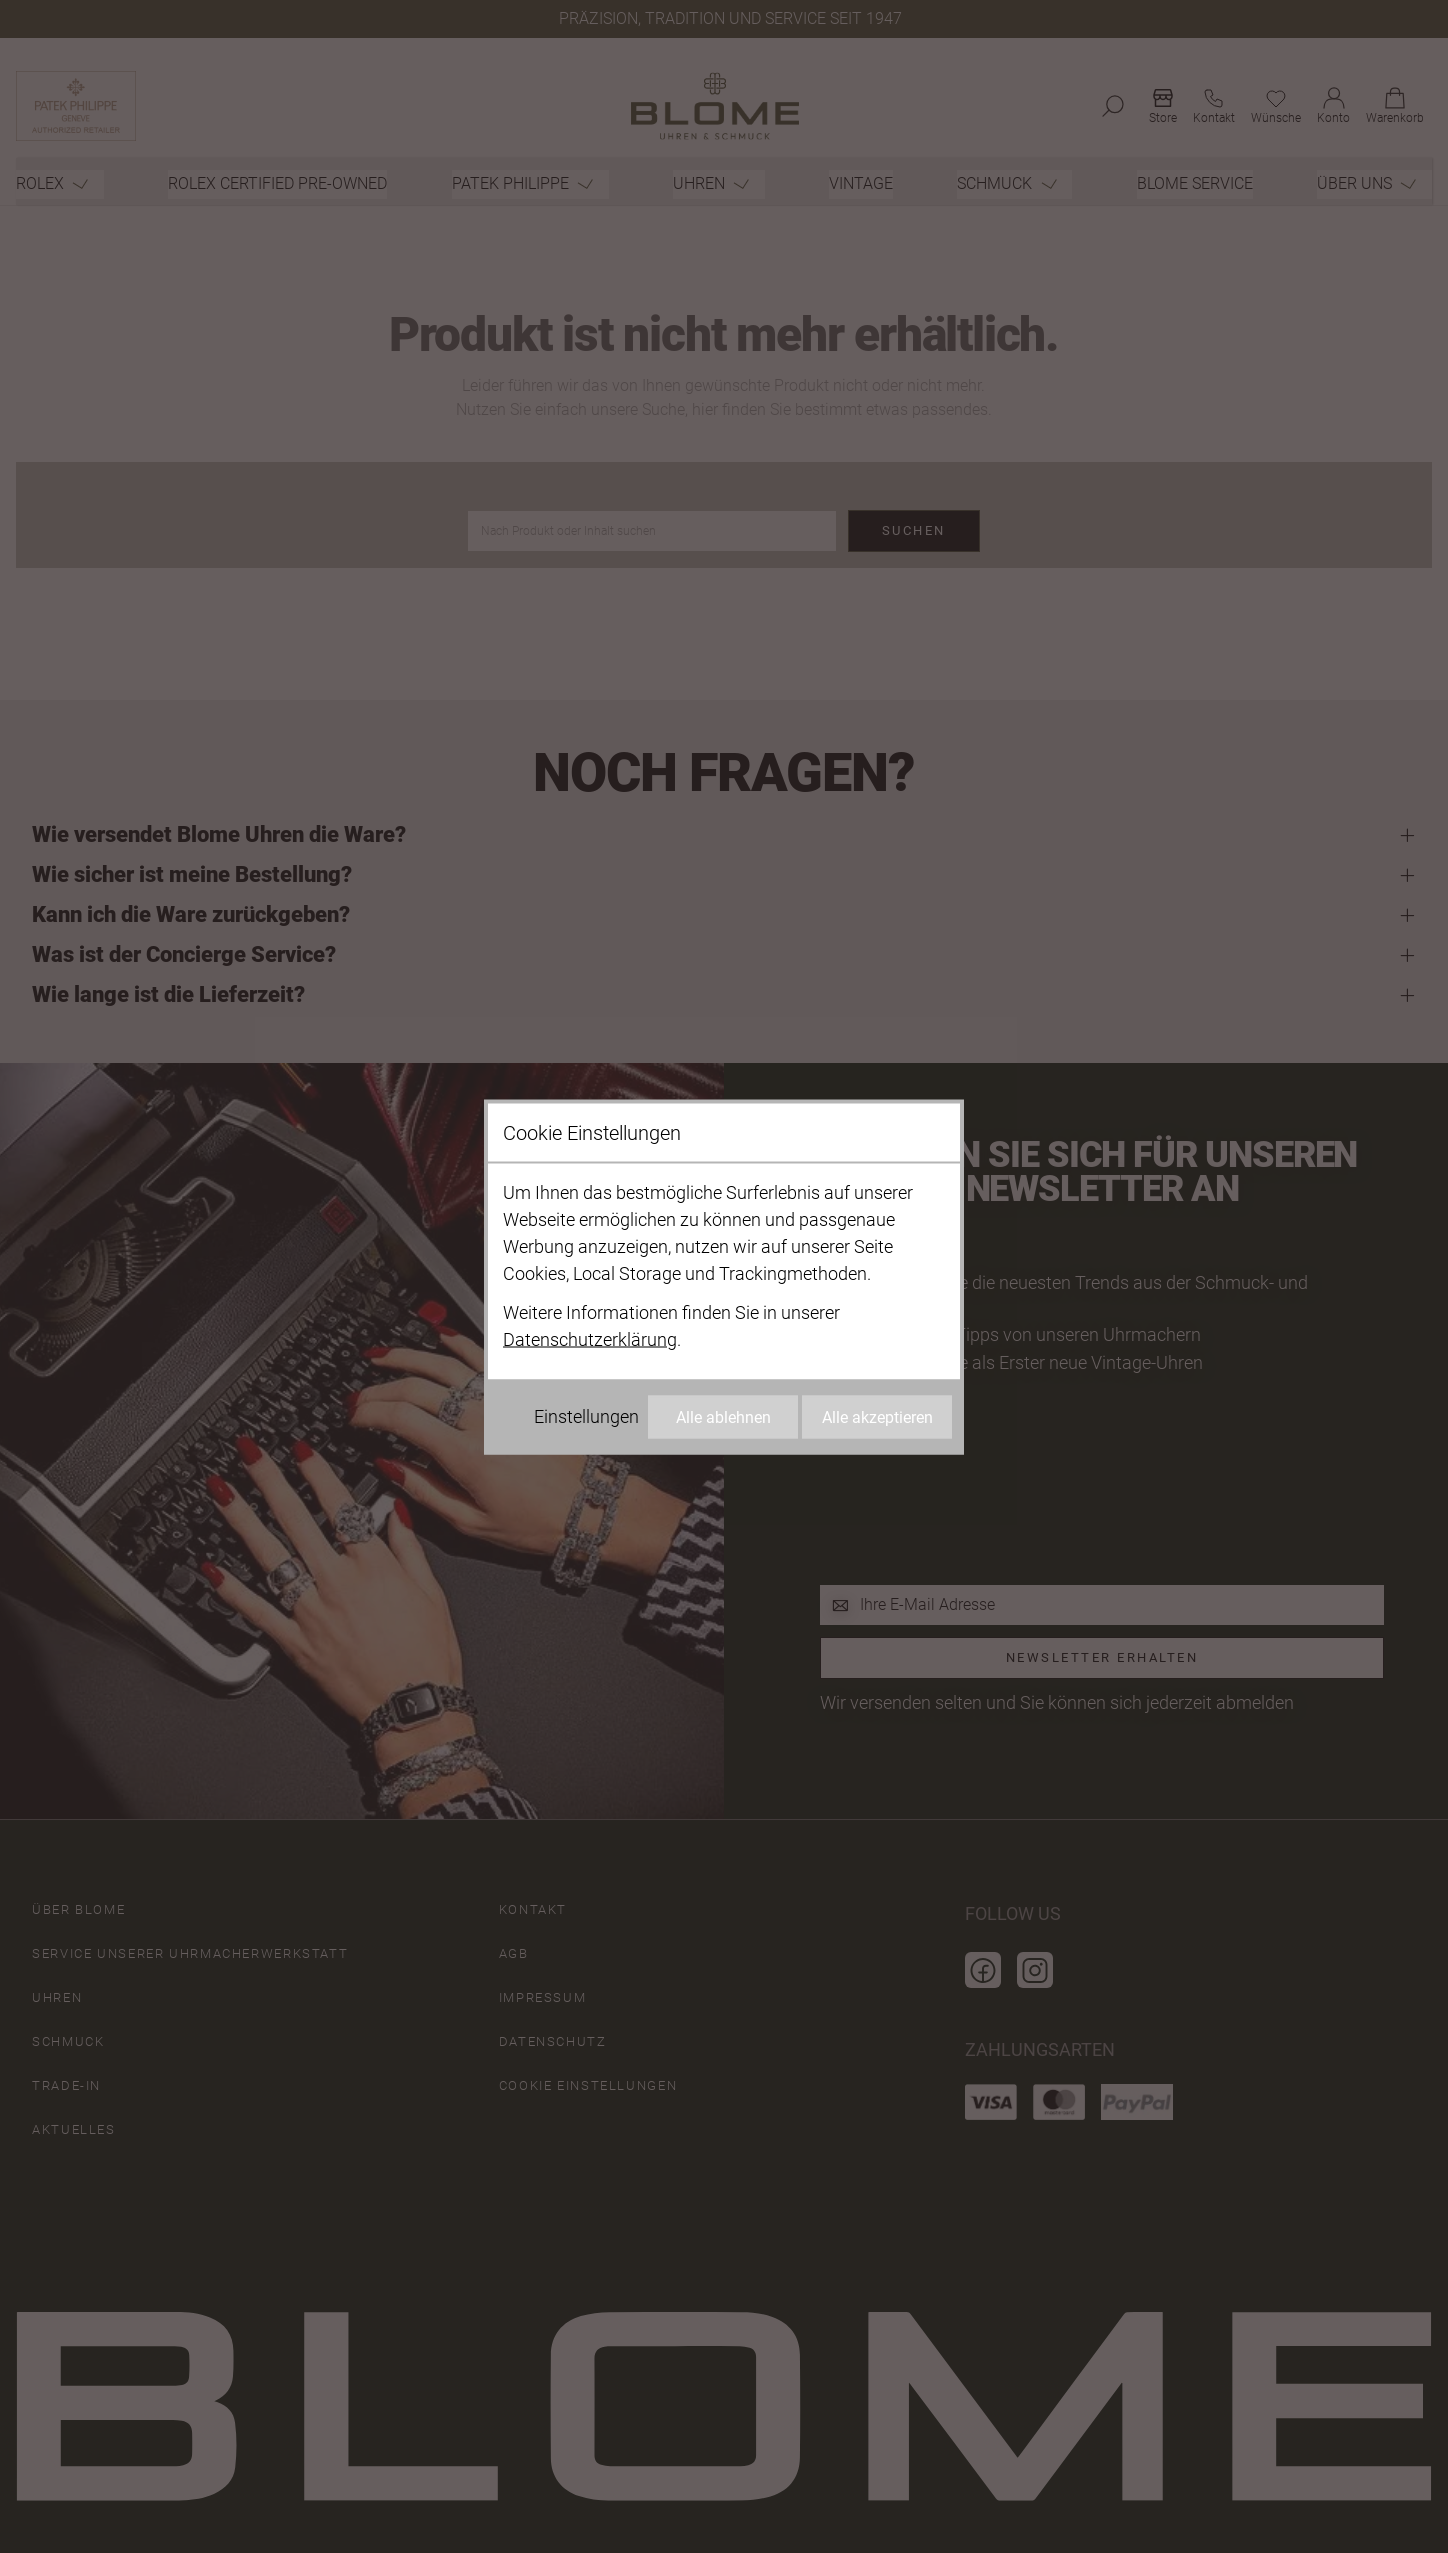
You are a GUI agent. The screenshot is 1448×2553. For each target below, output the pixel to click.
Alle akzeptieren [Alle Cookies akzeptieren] (877, 1416)
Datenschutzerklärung (590, 1338)
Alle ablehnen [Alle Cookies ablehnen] (723, 1416)
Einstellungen (586, 1415)
